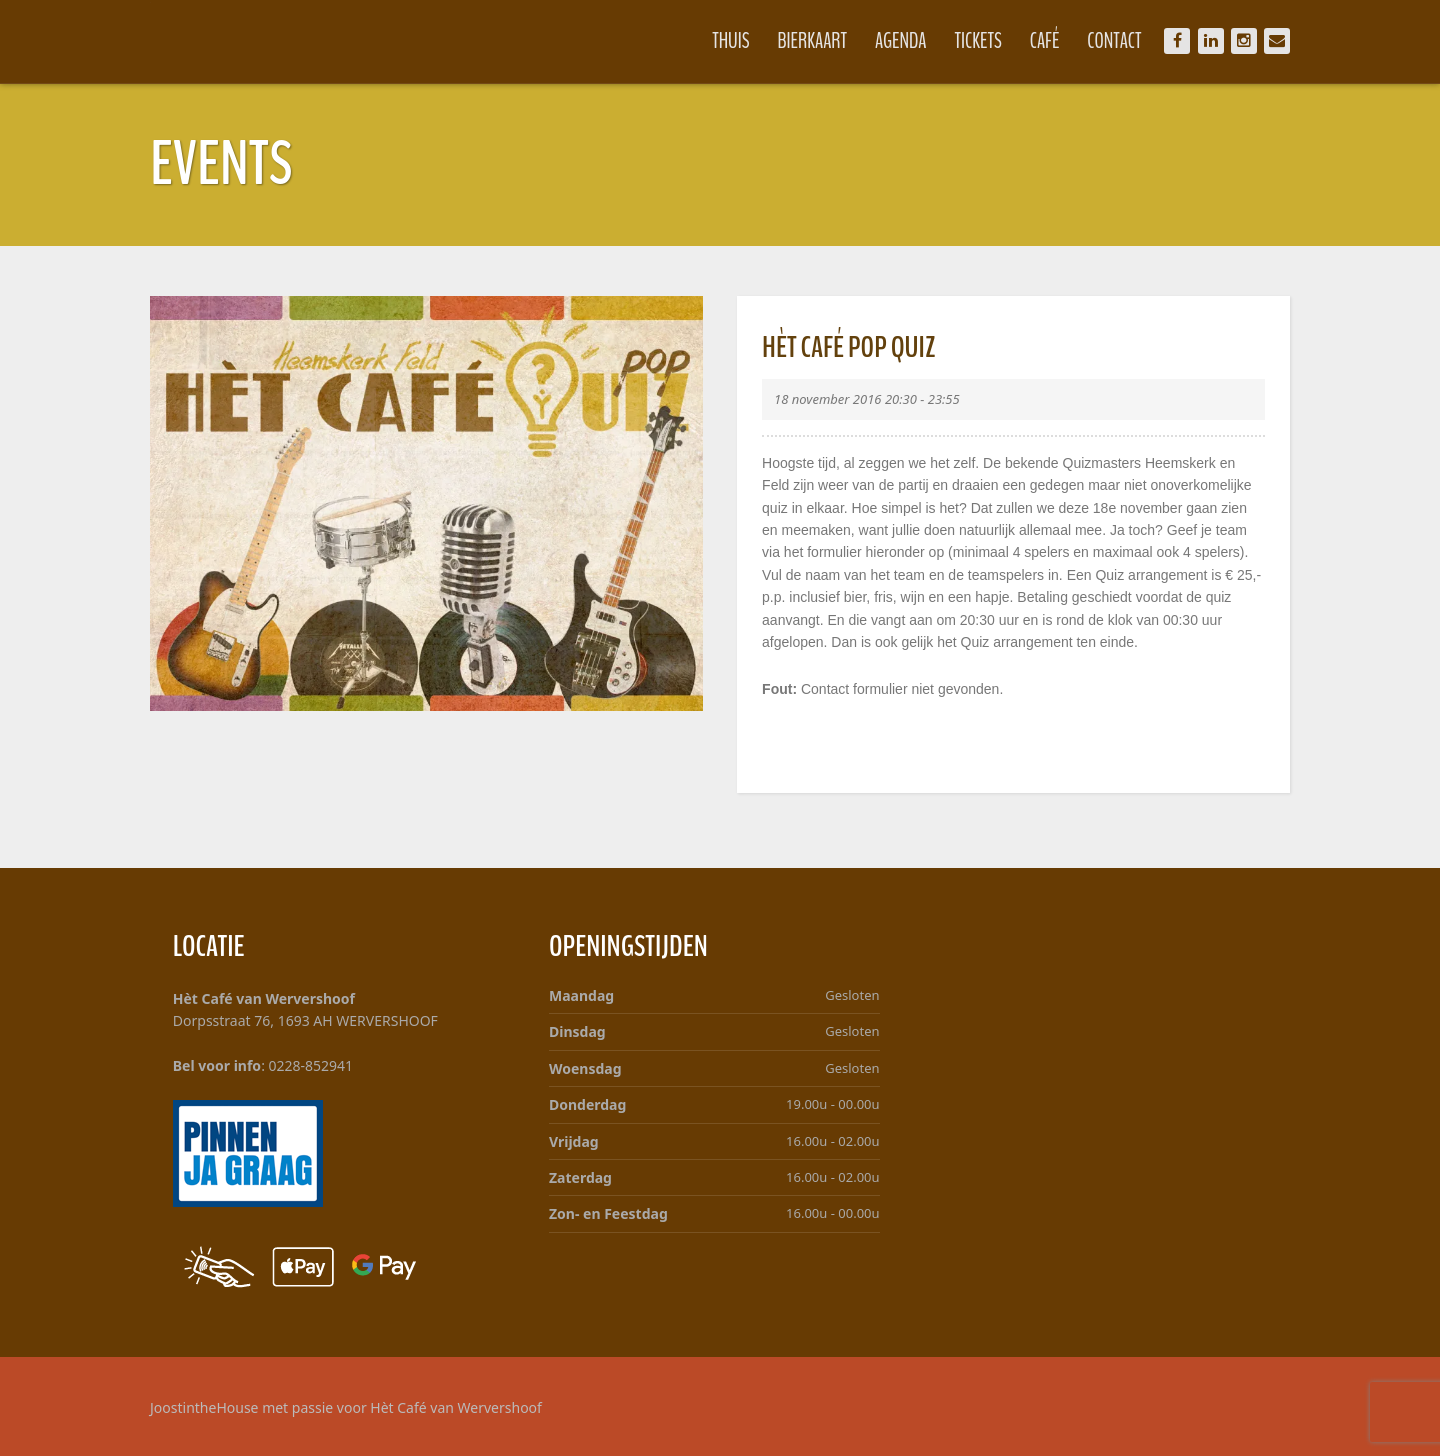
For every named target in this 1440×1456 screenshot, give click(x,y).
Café (1045, 41)
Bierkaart (813, 41)
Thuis (730, 41)
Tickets (978, 41)
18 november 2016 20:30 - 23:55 (867, 399)
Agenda (901, 41)
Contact (1114, 41)
